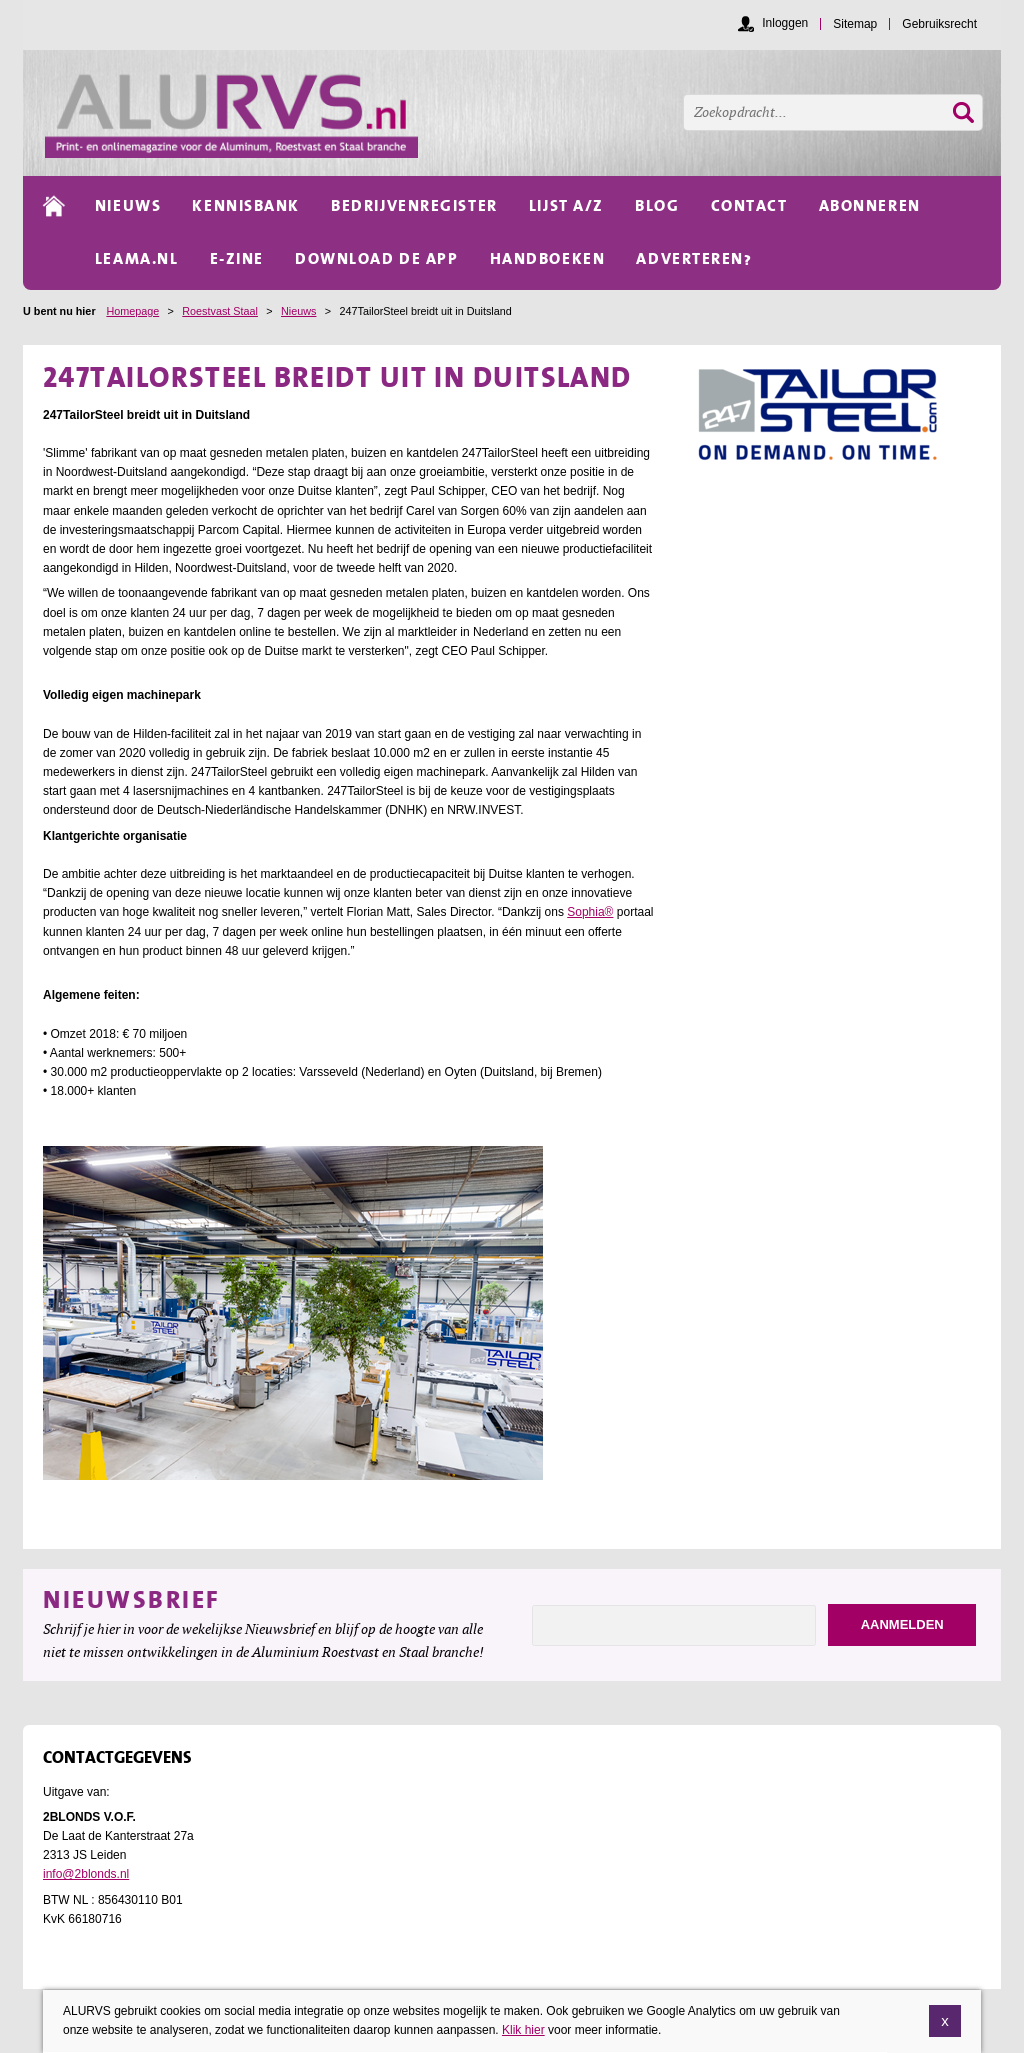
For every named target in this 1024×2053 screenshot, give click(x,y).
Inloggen (785, 23)
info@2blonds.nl (86, 1874)
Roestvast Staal (220, 311)
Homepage (132, 311)
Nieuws (298, 311)
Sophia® (590, 912)
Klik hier (523, 2032)
